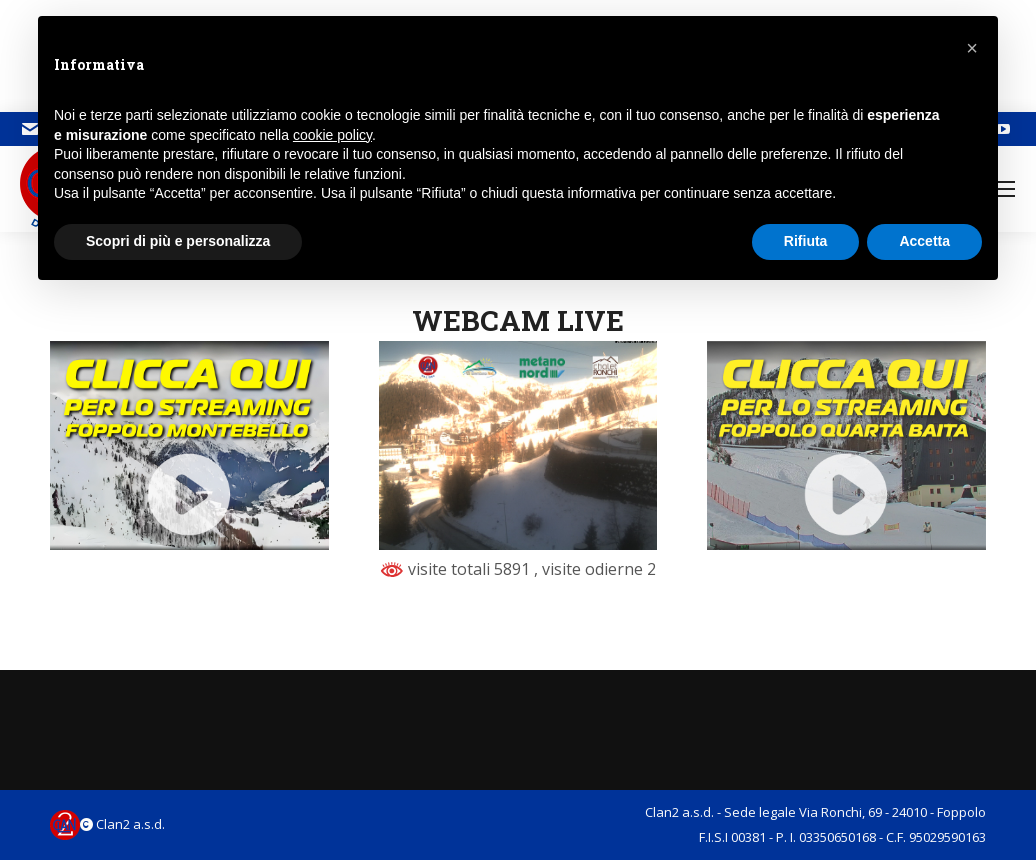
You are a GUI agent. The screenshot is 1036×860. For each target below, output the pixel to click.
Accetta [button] (924, 241)
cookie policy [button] (332, 135)
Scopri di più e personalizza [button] (178, 241)
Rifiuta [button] (806, 241)
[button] (972, 48)
